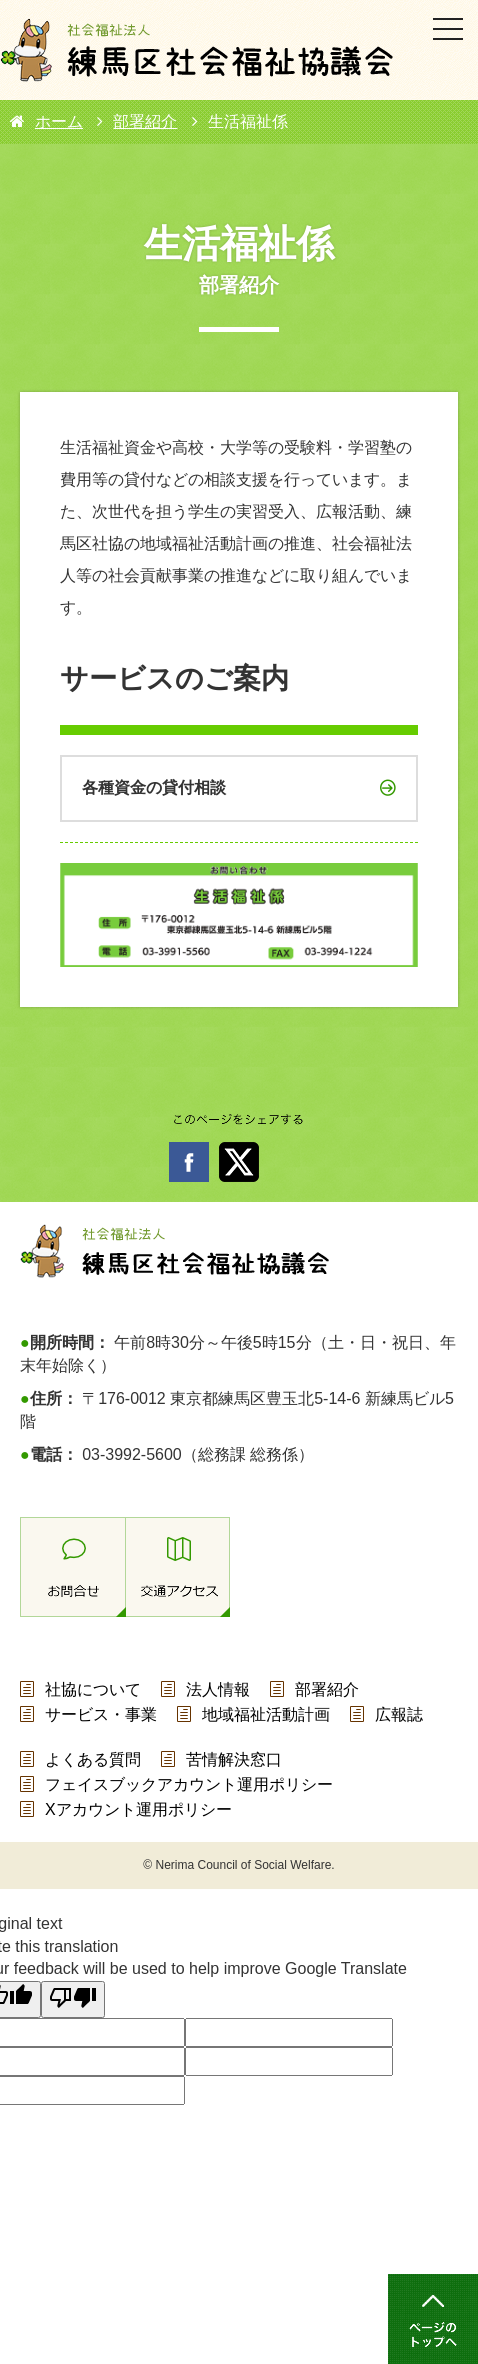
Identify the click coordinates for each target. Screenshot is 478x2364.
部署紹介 (145, 121)
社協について (93, 1689)
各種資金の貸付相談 (154, 787)
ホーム (59, 121)
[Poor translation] (73, 1999)
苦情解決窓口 (234, 1759)
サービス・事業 (101, 1714)
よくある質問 (93, 1759)
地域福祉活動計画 (266, 1714)
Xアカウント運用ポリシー (138, 1809)
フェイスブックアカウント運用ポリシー (189, 1784)
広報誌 (399, 1714)
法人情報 (218, 1689)
